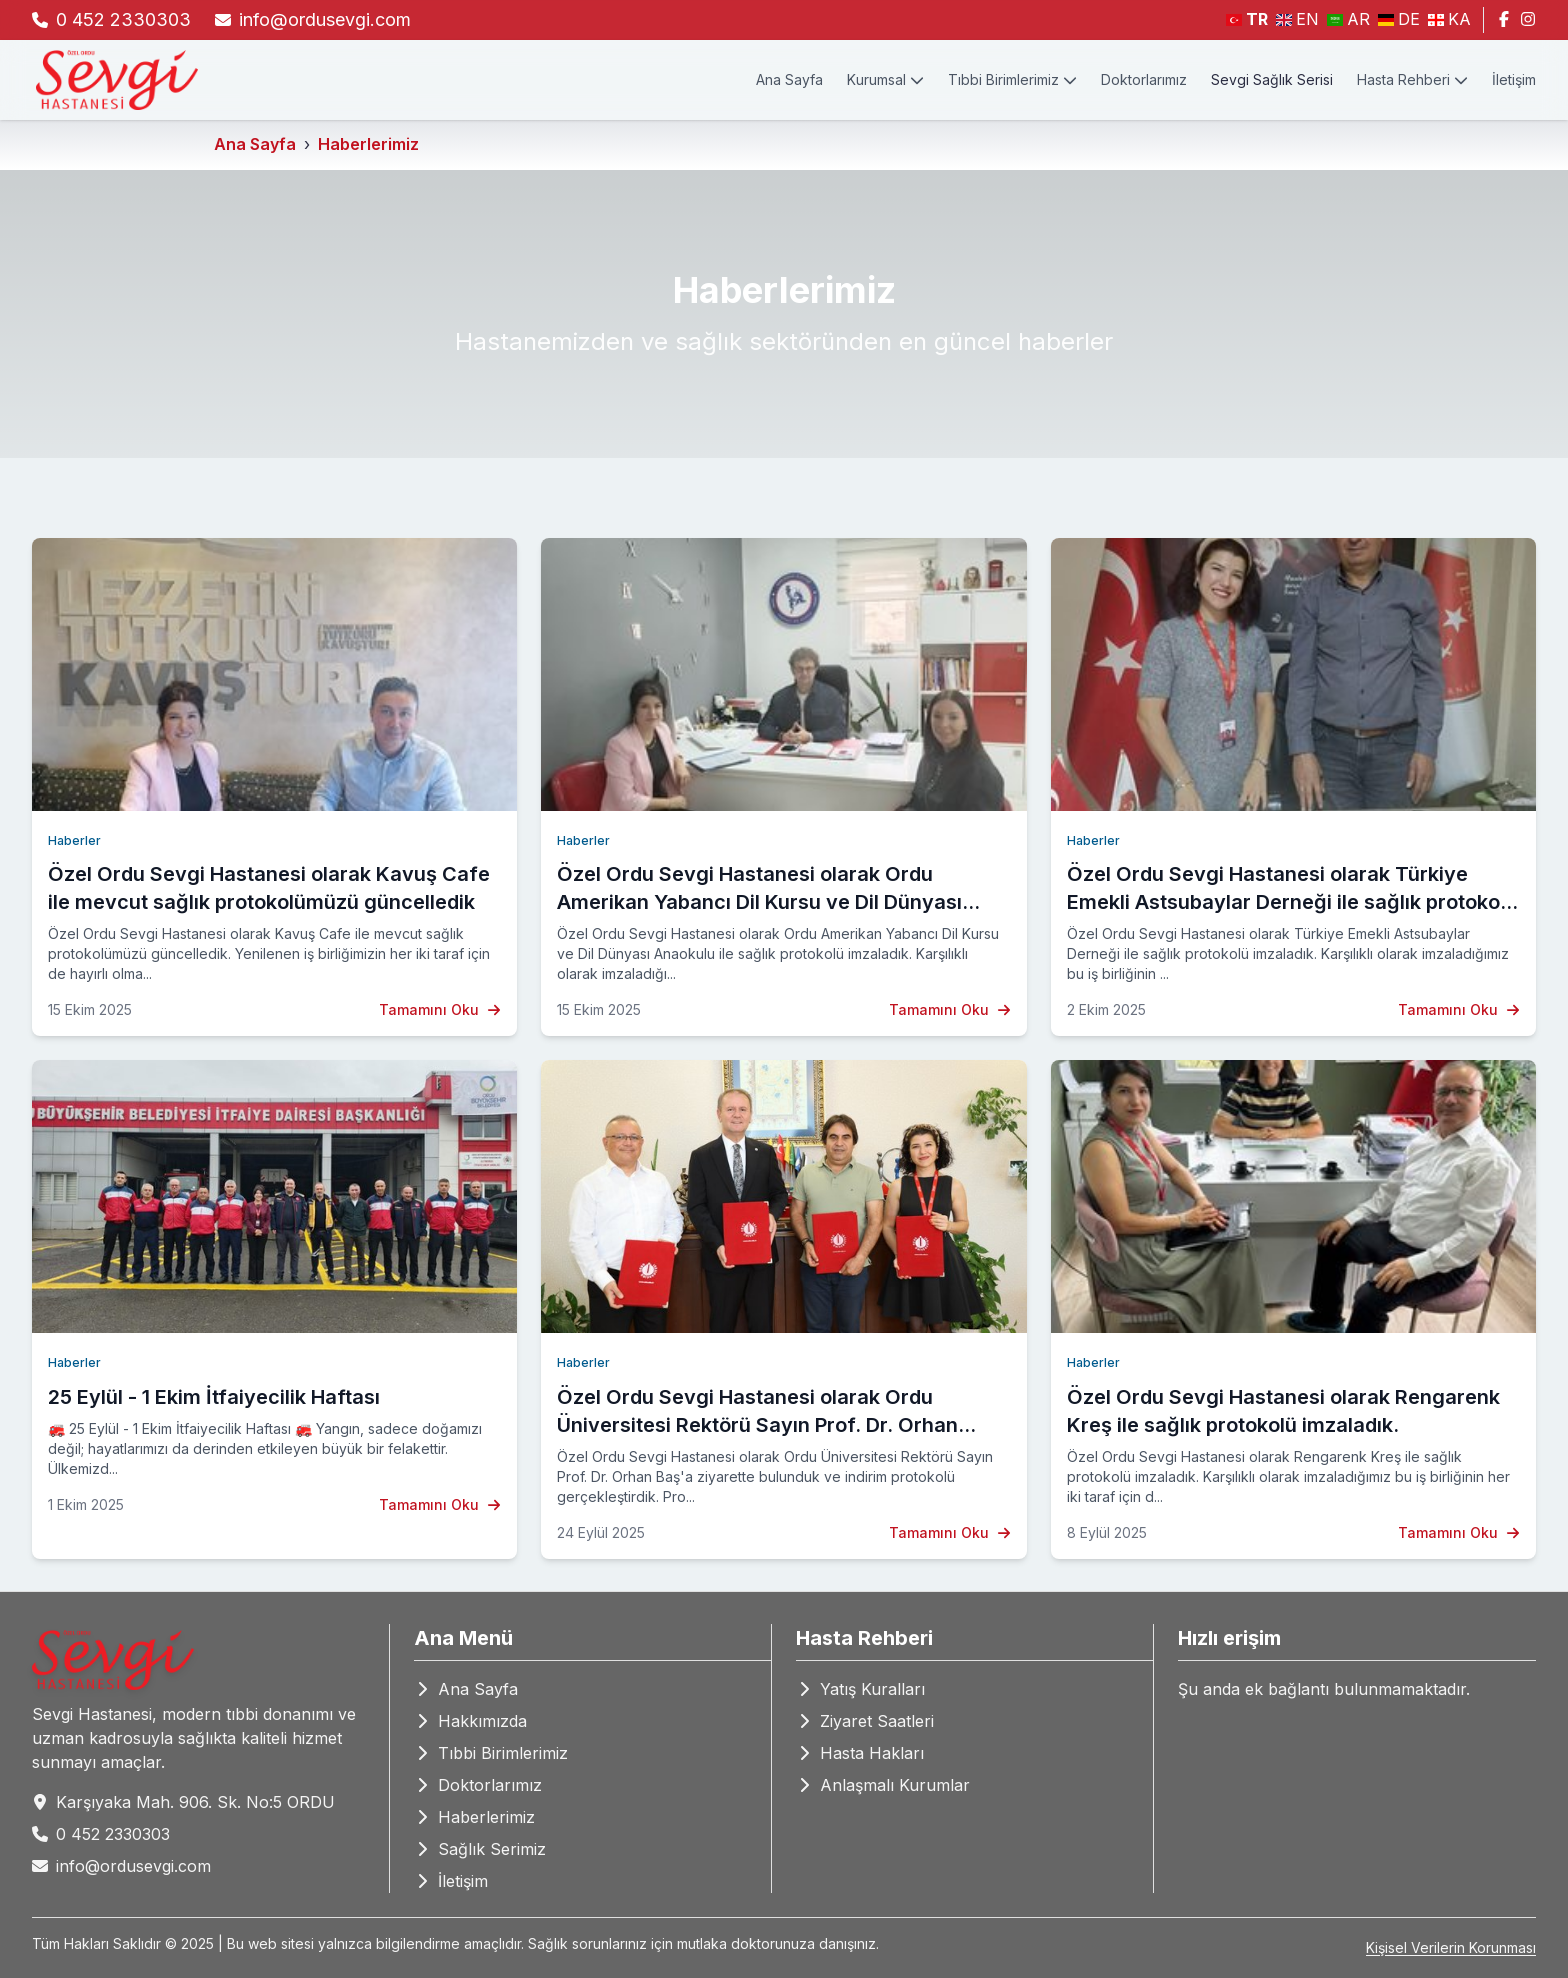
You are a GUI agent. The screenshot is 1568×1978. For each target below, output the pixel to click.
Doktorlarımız (1144, 79)
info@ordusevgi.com (325, 19)
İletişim (1514, 79)
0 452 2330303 (123, 19)
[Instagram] (1528, 20)
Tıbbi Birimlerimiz (1012, 79)
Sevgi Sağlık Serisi (1272, 79)
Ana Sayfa (789, 79)
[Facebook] (1504, 20)
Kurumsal (885, 79)
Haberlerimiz (368, 144)
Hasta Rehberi (1412, 79)
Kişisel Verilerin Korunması (1451, 1947)
